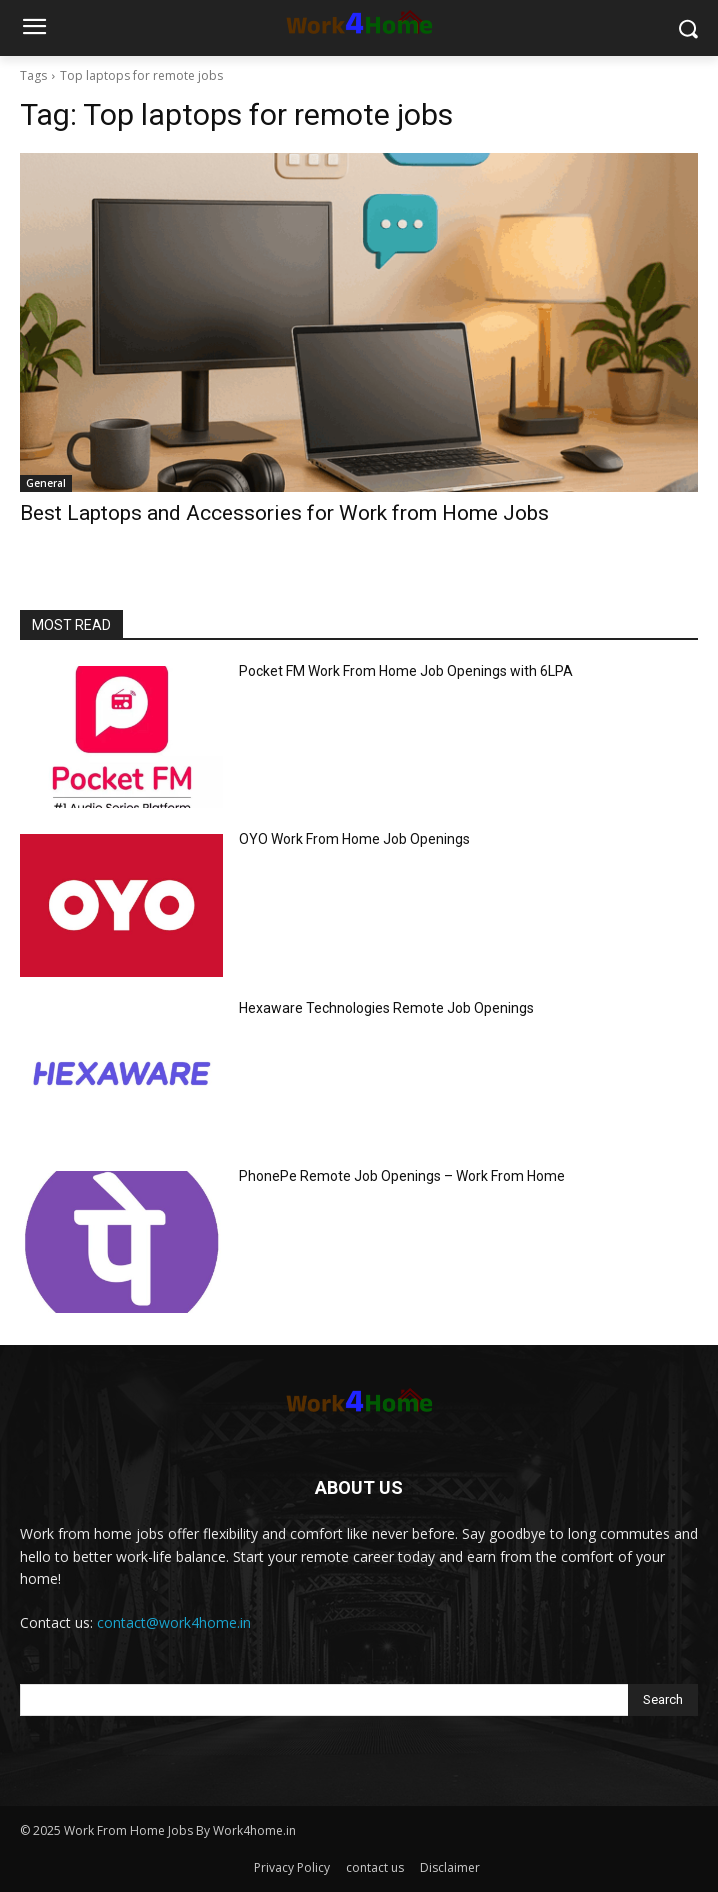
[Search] (663, 1700)
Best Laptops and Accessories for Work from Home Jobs (284, 513)
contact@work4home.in (174, 1622)
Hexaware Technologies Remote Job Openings (386, 1008)
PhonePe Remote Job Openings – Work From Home (402, 1176)
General (46, 483)
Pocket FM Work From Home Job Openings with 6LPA (406, 671)
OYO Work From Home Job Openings (354, 839)
